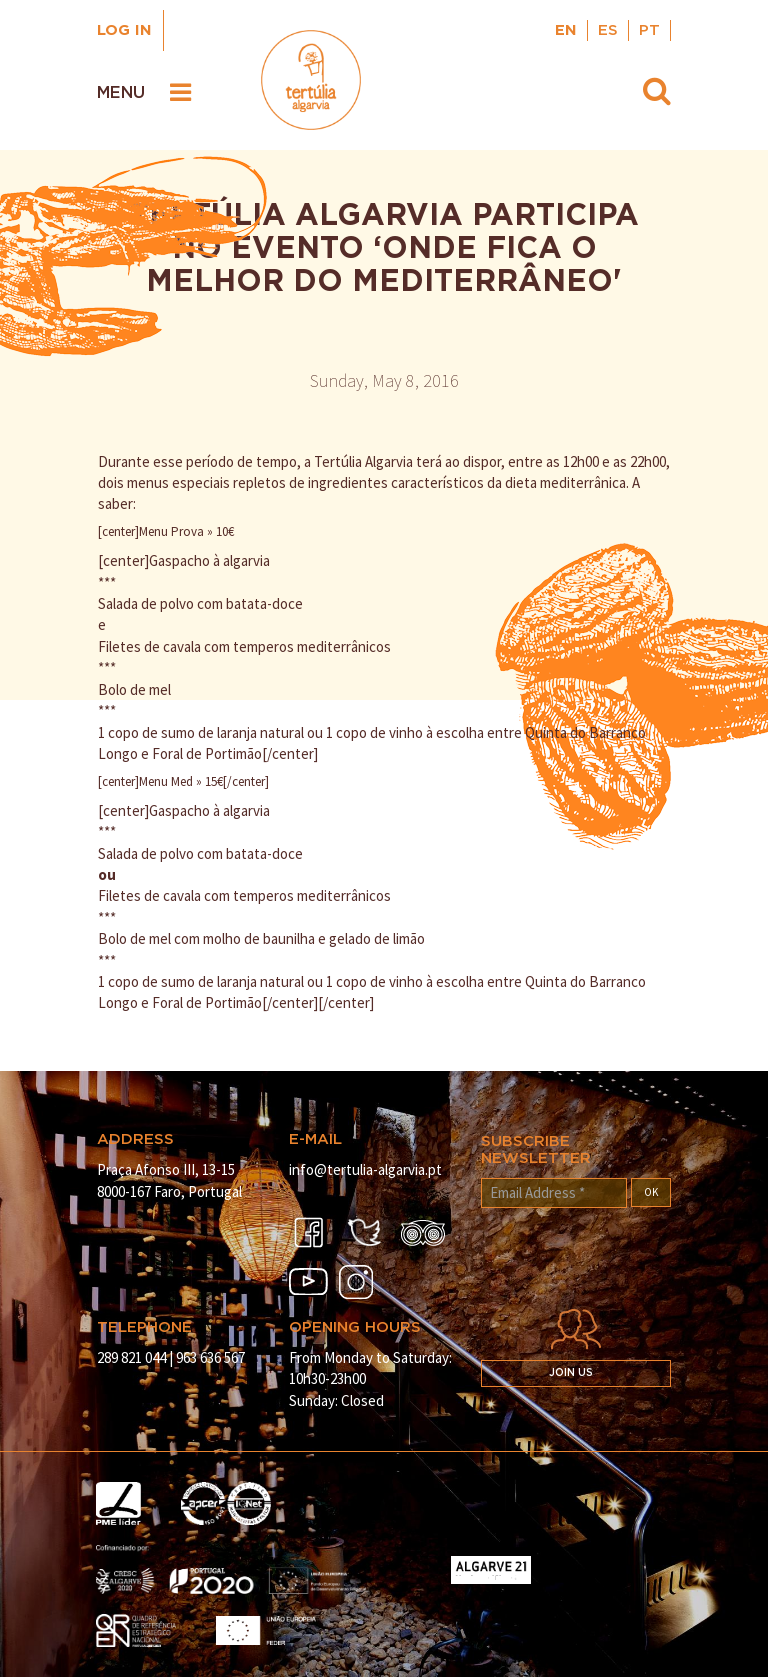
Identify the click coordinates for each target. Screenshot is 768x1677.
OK (651, 1192)
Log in (124, 30)
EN (566, 30)
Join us (571, 1373)
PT (649, 30)
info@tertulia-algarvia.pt (365, 1169)
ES (608, 30)
